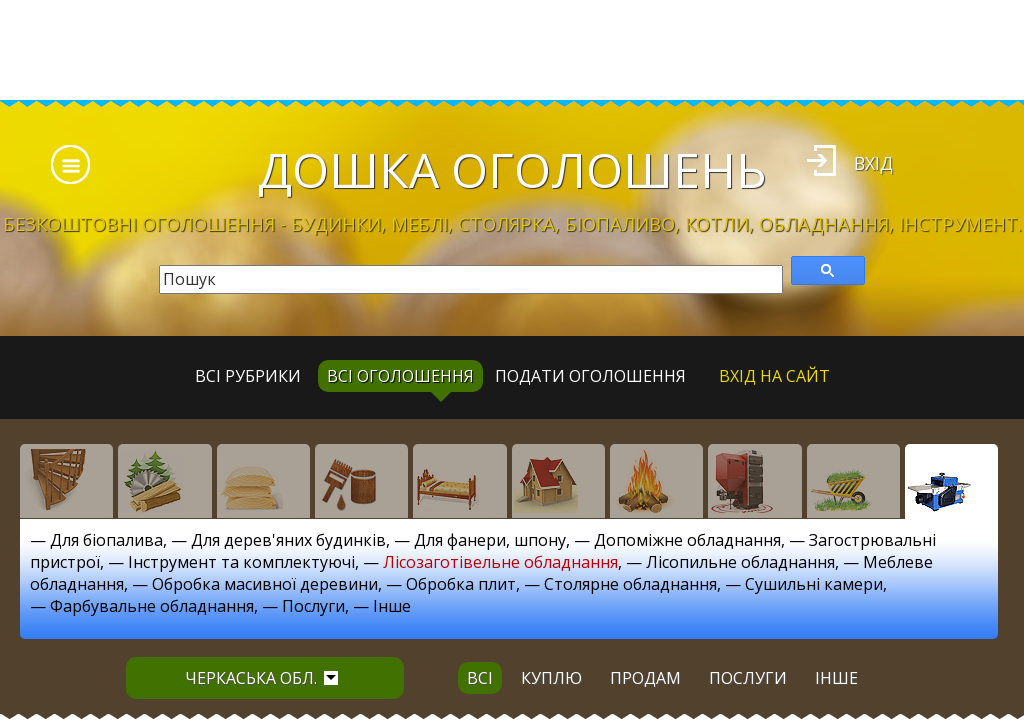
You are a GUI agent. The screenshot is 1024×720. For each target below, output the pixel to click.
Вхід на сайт (774, 376)
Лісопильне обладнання (740, 562)
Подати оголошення (590, 376)
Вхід (873, 163)
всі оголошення (400, 376)
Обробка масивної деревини (265, 584)
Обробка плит (461, 584)
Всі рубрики (248, 376)
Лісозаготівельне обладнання (500, 562)
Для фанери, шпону (490, 540)
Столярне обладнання (630, 584)
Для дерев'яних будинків (288, 540)
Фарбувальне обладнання (152, 606)
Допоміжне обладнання (687, 540)
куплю (551, 678)
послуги (748, 678)
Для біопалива (106, 540)
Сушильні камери (814, 584)
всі (480, 678)
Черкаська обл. (261, 678)
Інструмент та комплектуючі (241, 562)
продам (645, 678)
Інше (392, 606)
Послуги (313, 606)
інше (836, 678)
